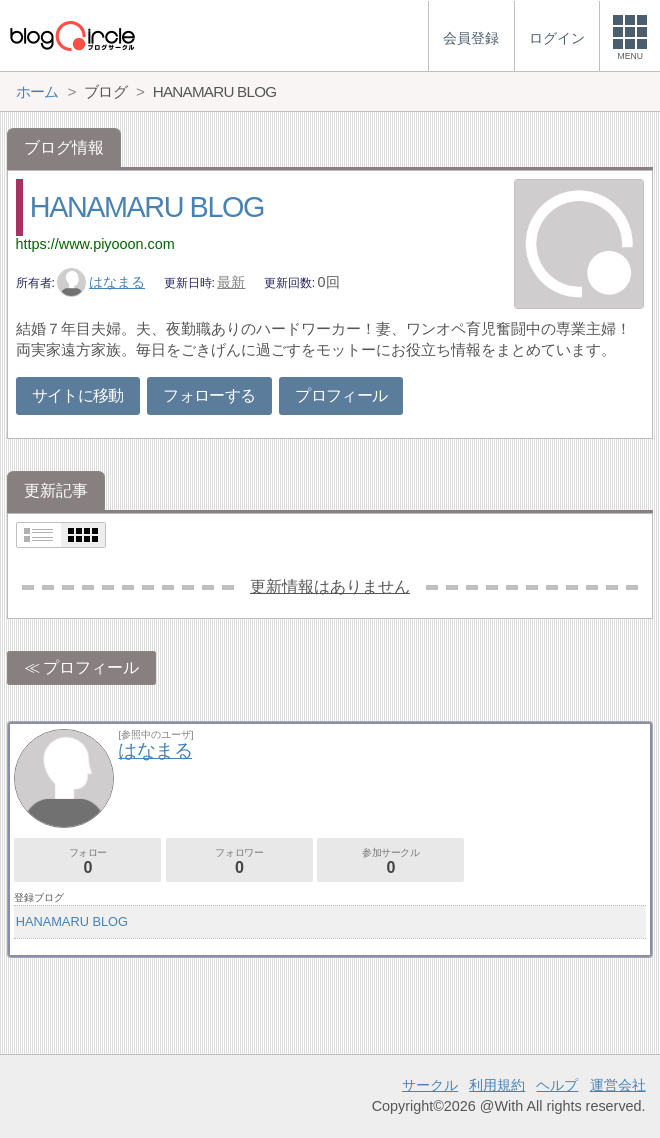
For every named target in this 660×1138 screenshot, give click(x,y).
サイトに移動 (78, 395)
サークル (430, 1085)
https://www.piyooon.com (95, 244)
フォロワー (239, 861)
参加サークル (390, 861)
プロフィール (341, 395)
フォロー (87, 861)
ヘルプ (557, 1085)
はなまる (101, 282)
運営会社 (618, 1085)
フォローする (209, 395)
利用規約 (497, 1085)
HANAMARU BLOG (147, 207)
